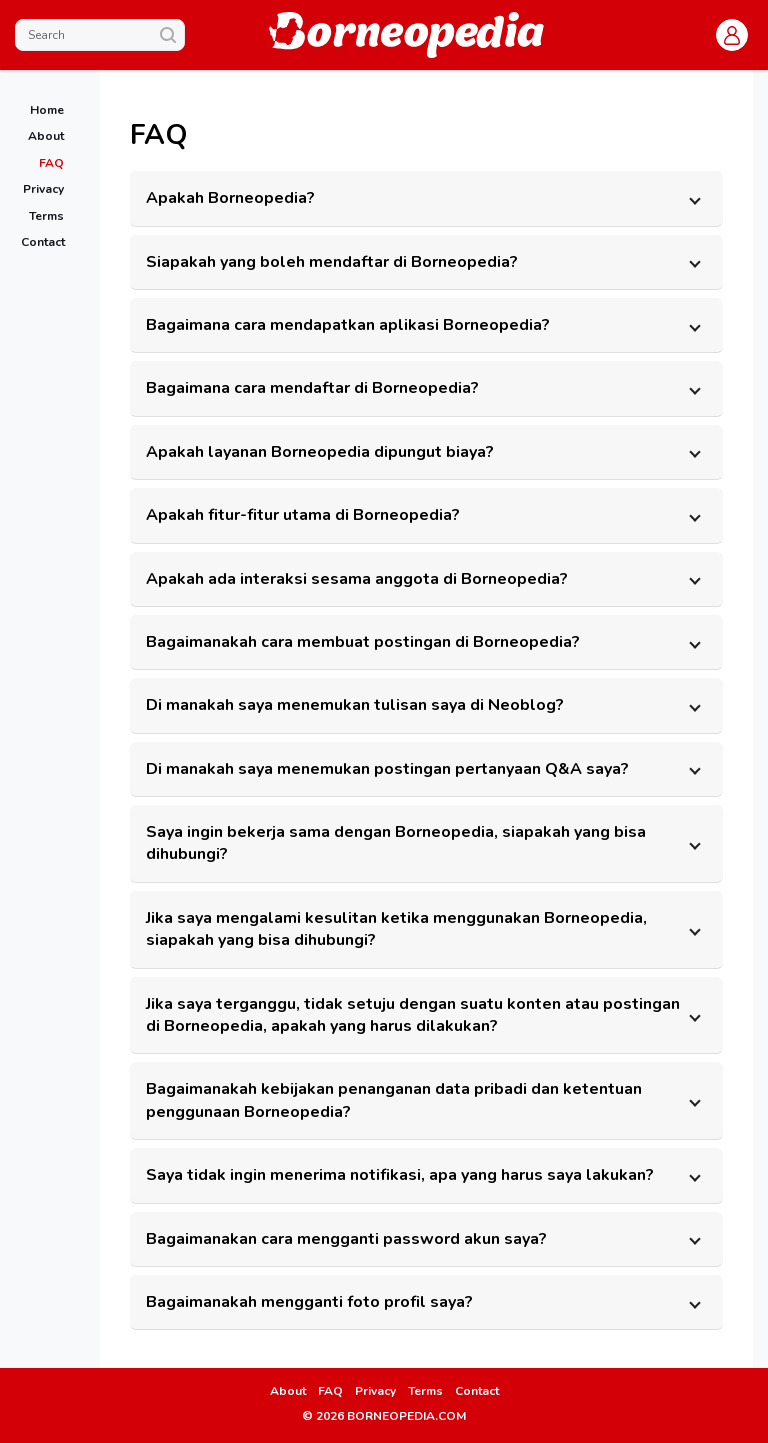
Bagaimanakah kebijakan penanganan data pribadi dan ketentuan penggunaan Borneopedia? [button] (394, 1100)
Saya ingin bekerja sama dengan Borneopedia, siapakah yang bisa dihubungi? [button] (396, 843)
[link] (42, 109)
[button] (732, 35)
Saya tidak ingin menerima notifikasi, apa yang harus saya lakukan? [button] (400, 1175)
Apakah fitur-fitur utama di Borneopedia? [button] (303, 515)
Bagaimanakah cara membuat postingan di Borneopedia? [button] (363, 642)
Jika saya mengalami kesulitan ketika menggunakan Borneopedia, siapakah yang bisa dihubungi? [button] (396, 929)
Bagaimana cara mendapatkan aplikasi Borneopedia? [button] (348, 325)
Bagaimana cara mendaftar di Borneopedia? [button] (312, 388)
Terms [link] (425, 1391)
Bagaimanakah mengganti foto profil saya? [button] (309, 1302)
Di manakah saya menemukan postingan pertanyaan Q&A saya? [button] (387, 769)
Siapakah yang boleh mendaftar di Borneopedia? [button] (332, 262)
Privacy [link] (375, 1391)
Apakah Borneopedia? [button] (230, 198)
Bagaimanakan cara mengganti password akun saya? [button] (346, 1239)
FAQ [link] (330, 1391)
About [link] (288, 1391)
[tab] (426, 198)
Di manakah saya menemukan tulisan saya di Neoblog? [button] (355, 705)
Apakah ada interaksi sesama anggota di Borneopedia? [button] (357, 579)
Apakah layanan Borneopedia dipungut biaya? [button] (320, 452)
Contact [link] (477, 1391)
